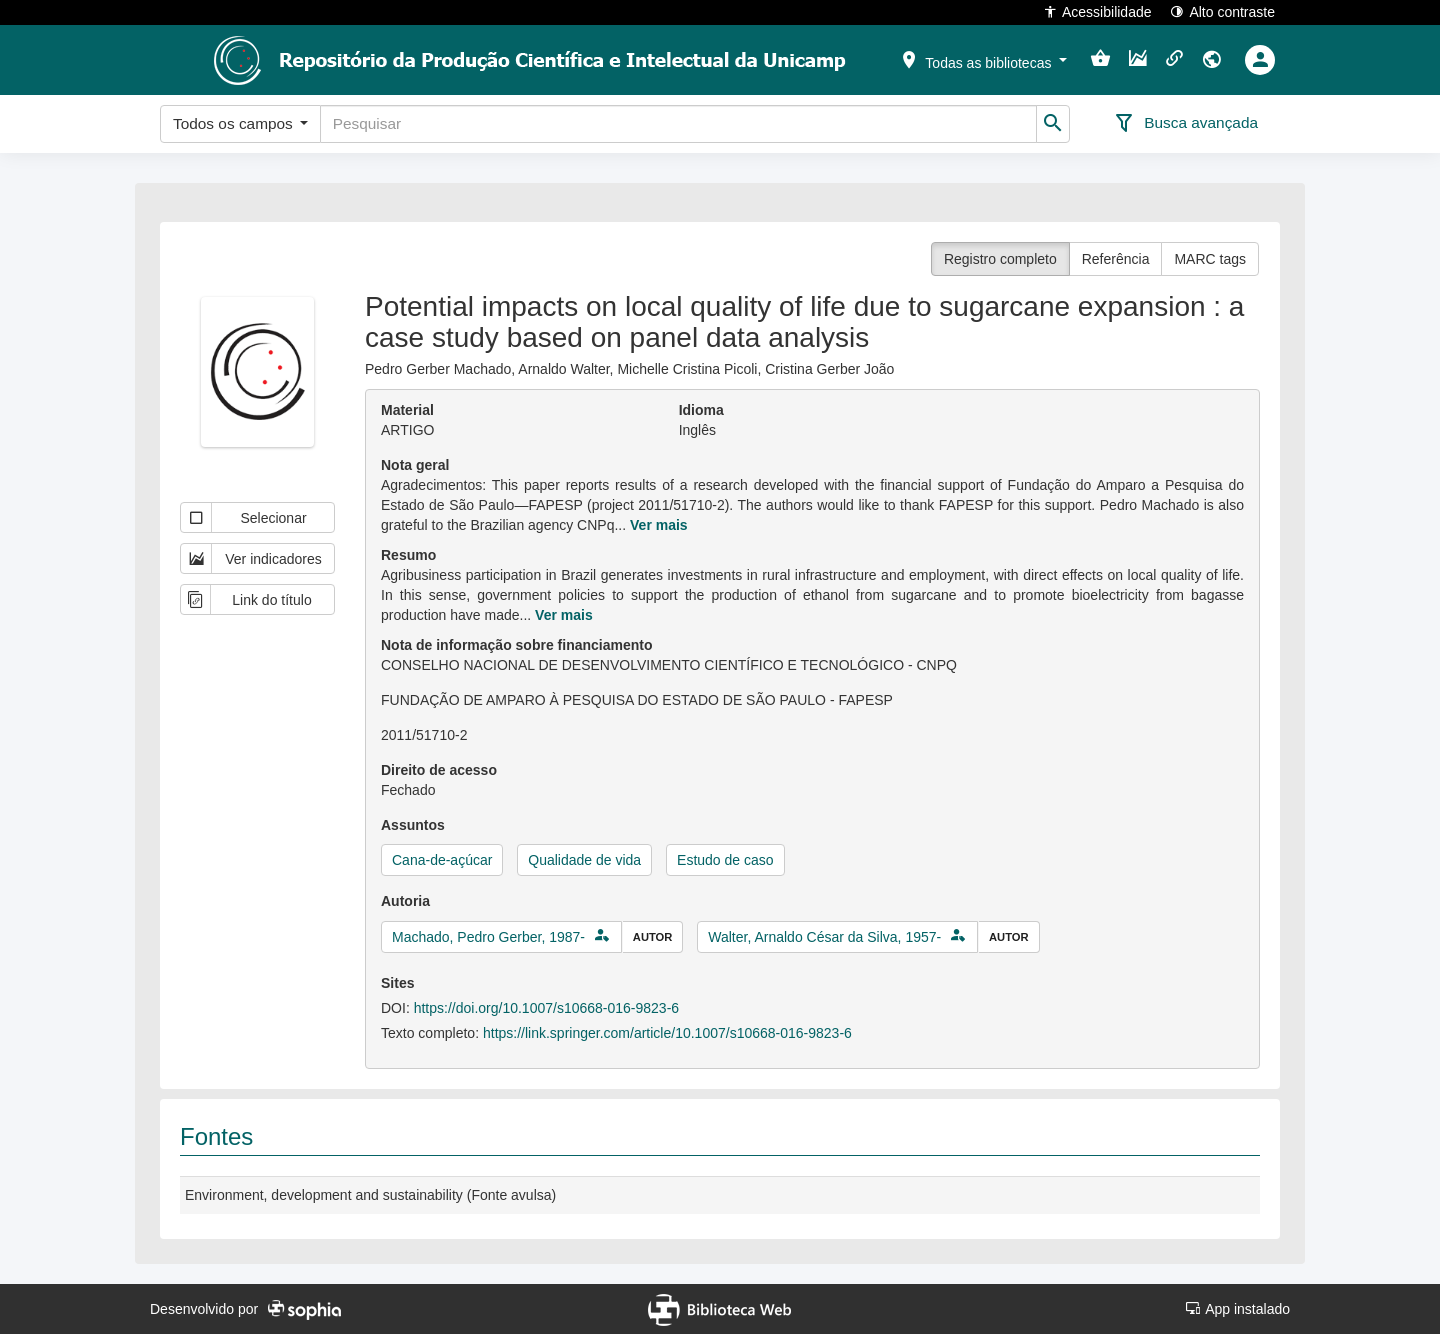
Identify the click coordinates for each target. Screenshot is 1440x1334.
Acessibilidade (1097, 11)
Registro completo (1000, 259)
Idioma (701, 410)
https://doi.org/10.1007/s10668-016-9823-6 (546, 1008)
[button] (983, 59)
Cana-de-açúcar (442, 860)
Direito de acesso (439, 770)
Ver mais (659, 525)
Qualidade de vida (584, 860)
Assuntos (413, 825)
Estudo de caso (725, 860)
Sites (397, 983)
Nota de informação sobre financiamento (517, 645)
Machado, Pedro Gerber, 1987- (488, 937)
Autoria (405, 901)
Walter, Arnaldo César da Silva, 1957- (824, 937)
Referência (1116, 259)
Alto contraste (1222, 11)
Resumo (408, 555)
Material (407, 410)
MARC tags (1210, 259)
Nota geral (415, 465)
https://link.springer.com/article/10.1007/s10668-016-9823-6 (667, 1033)
